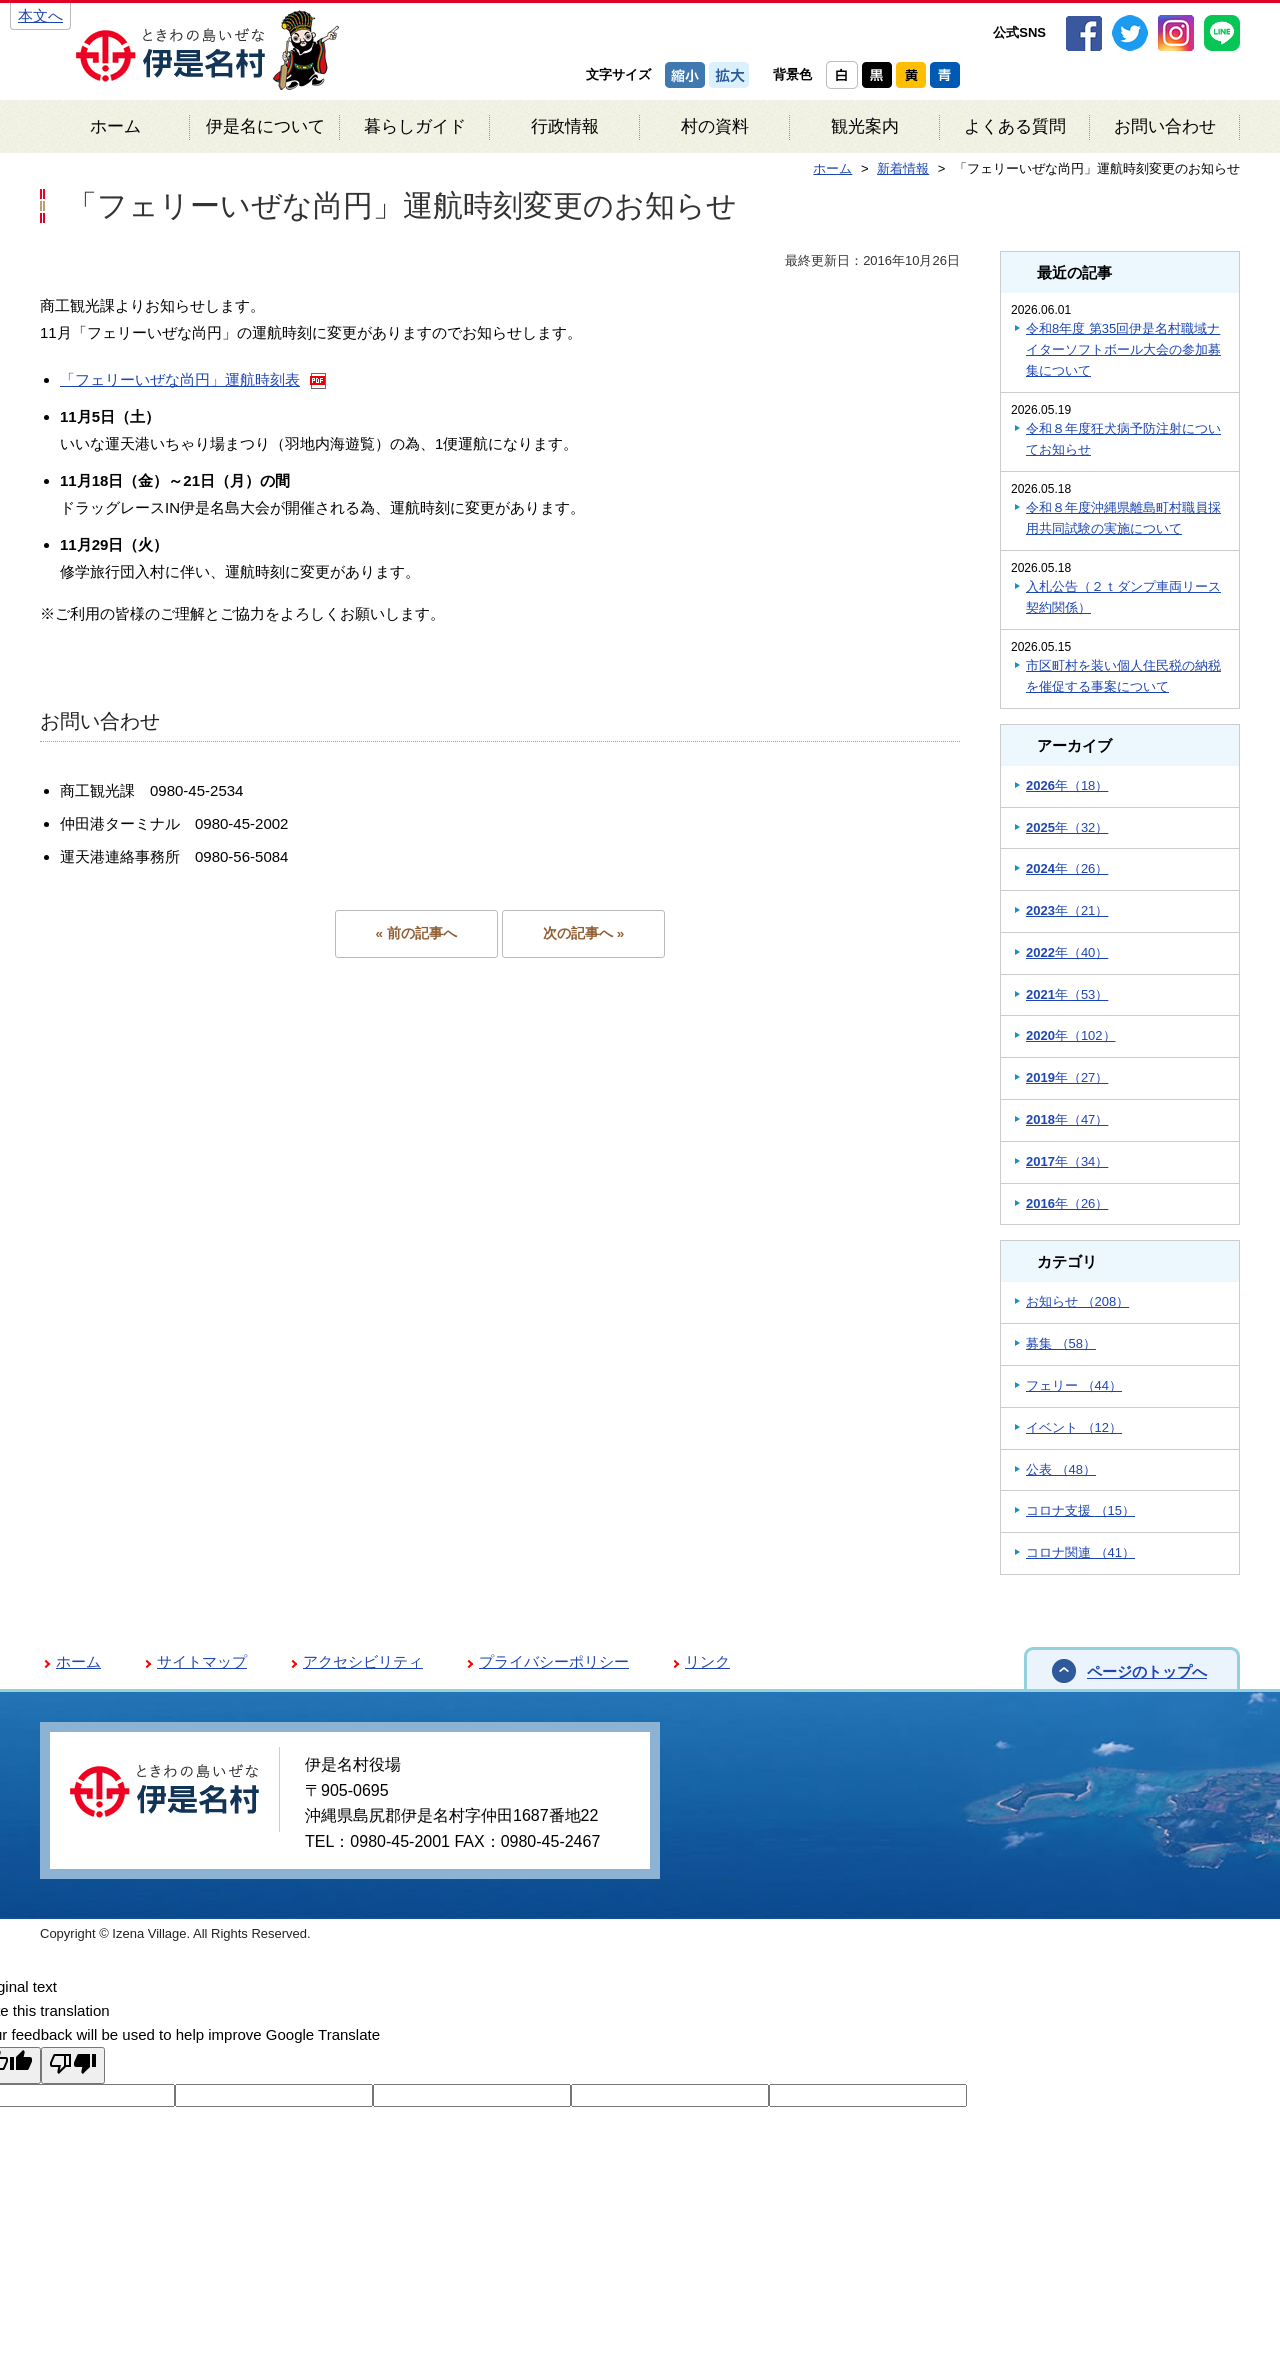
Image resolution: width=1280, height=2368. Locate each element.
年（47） (1067, 1119)
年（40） (1067, 952)
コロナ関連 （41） (1080, 1552)
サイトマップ (202, 1661)
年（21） (1067, 910)
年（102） (1071, 1035)
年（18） (1067, 785)
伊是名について (265, 126)
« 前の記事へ (416, 933)
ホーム (115, 126)
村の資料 (715, 126)
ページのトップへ (1147, 1671)
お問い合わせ (1165, 126)
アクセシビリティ (363, 1661)
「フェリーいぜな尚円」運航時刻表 (180, 379)
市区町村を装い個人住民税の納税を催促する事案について (1123, 676)
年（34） (1067, 1161)
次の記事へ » (583, 933)
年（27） (1067, 1077)
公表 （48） (1061, 1469)
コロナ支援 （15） (1080, 1510)
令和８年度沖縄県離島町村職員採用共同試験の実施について (1123, 518)
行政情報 (565, 126)
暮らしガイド (415, 126)
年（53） (1067, 994)
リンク (707, 1661)
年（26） (1067, 868)
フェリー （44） (1074, 1385)
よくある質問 (1015, 126)
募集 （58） (1061, 1343)
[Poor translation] (73, 2065)
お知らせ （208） (1077, 1301)
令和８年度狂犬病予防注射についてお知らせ (1123, 439)
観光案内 (865, 126)
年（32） (1067, 827)
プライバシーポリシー (554, 1661)
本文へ (40, 15)
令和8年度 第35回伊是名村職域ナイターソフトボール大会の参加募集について (1123, 349)
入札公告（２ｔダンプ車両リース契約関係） (1123, 597)
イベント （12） (1074, 1427)
